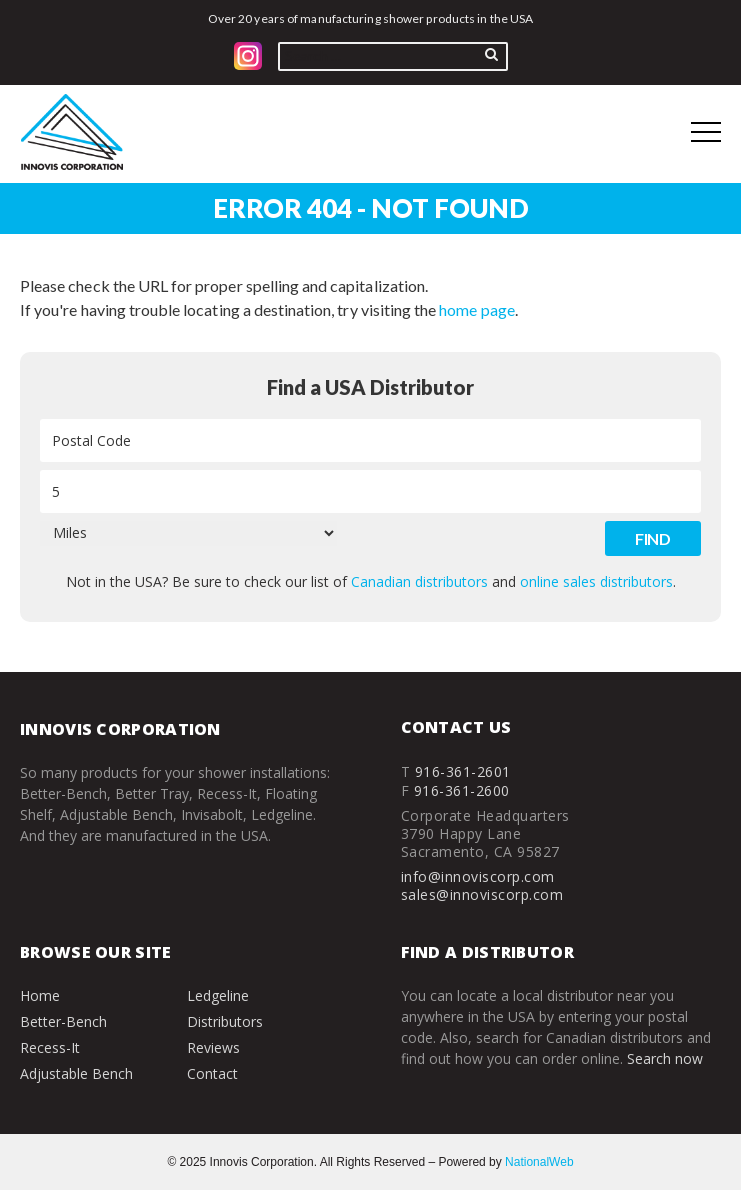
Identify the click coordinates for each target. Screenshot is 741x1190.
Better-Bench (63, 1021)
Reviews (213, 1047)
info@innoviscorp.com (478, 876)
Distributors (225, 1021)
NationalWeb (539, 1162)
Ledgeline (218, 995)
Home (40, 995)
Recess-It (50, 1047)
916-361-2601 (463, 771)
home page (476, 309)
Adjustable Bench (76, 1073)
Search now (665, 1058)
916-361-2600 (462, 790)
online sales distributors (596, 581)
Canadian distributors (419, 581)
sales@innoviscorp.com (482, 894)
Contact (212, 1073)
